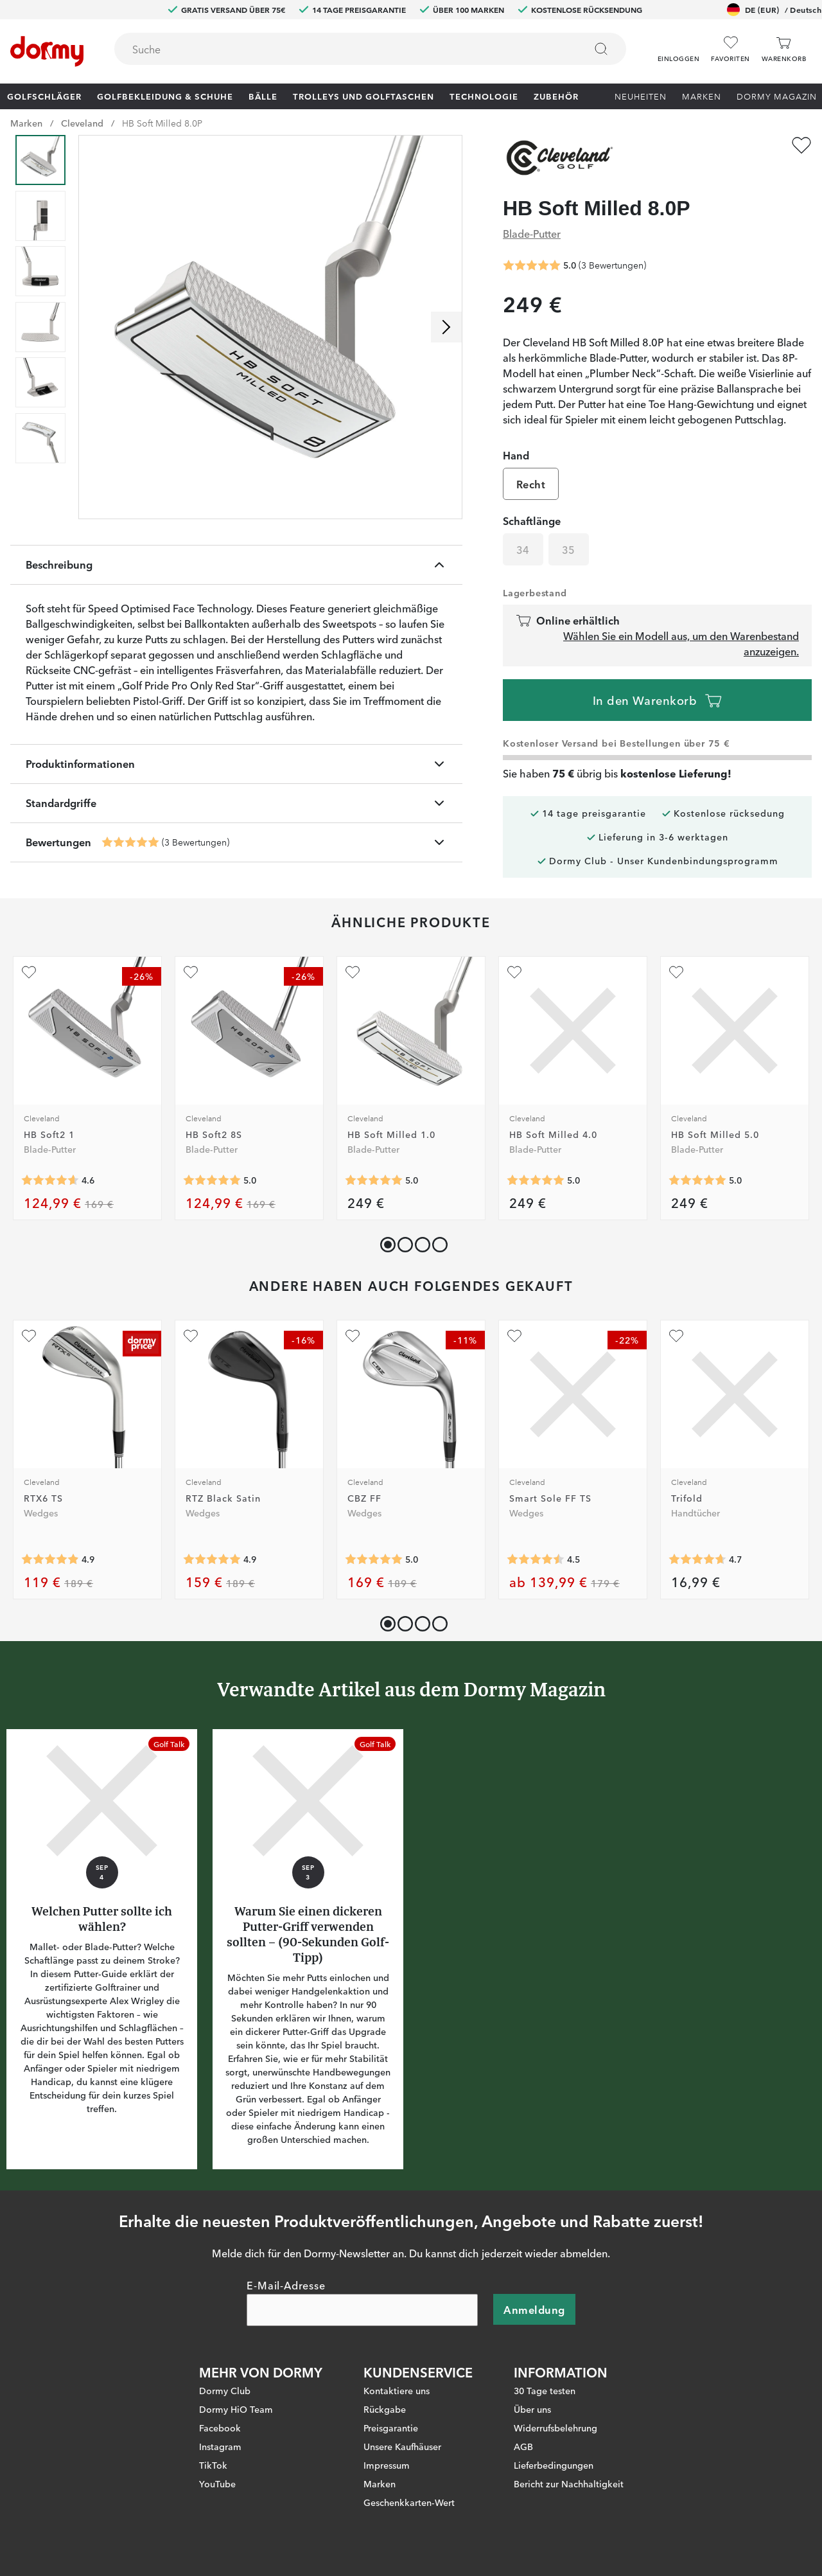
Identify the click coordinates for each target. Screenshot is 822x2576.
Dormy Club (224, 2390)
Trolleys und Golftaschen (363, 96)
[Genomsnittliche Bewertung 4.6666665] (697, 1559)
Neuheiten (641, 96)
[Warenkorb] (784, 49)
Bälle (263, 96)
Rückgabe (384, 2409)
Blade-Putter (532, 233)
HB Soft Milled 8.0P (162, 122)
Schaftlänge (532, 520)
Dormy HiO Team (236, 2409)
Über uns (532, 2409)
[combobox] (370, 49)
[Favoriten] (730, 49)
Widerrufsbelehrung (555, 2427)
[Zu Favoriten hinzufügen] (801, 145)
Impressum (386, 2464)
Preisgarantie (390, 2427)
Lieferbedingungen (553, 2464)
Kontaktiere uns (396, 2390)
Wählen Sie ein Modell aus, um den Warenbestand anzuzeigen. (681, 643)
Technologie (484, 96)
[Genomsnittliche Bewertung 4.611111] (50, 1180)
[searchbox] (340, 48)
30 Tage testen (544, 2390)
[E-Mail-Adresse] (362, 2310)
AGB (523, 2446)
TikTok (213, 2464)
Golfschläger (44, 96)
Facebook (220, 2427)
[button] (678, 44)
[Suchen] (601, 48)
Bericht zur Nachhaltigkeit (569, 2483)
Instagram (220, 2446)
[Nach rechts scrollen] (446, 327)
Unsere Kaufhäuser (402, 2446)
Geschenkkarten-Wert (409, 2502)
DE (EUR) (774, 9)
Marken (701, 96)
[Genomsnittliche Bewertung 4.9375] (212, 1559)
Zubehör (556, 96)
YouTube (217, 2483)
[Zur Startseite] (46, 51)
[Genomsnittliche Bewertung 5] (130, 842)
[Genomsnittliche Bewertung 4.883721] (50, 1559)
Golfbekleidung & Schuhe (165, 96)
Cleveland (82, 122)
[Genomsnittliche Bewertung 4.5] (535, 1559)
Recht (530, 484)
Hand (516, 455)
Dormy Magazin (777, 96)
